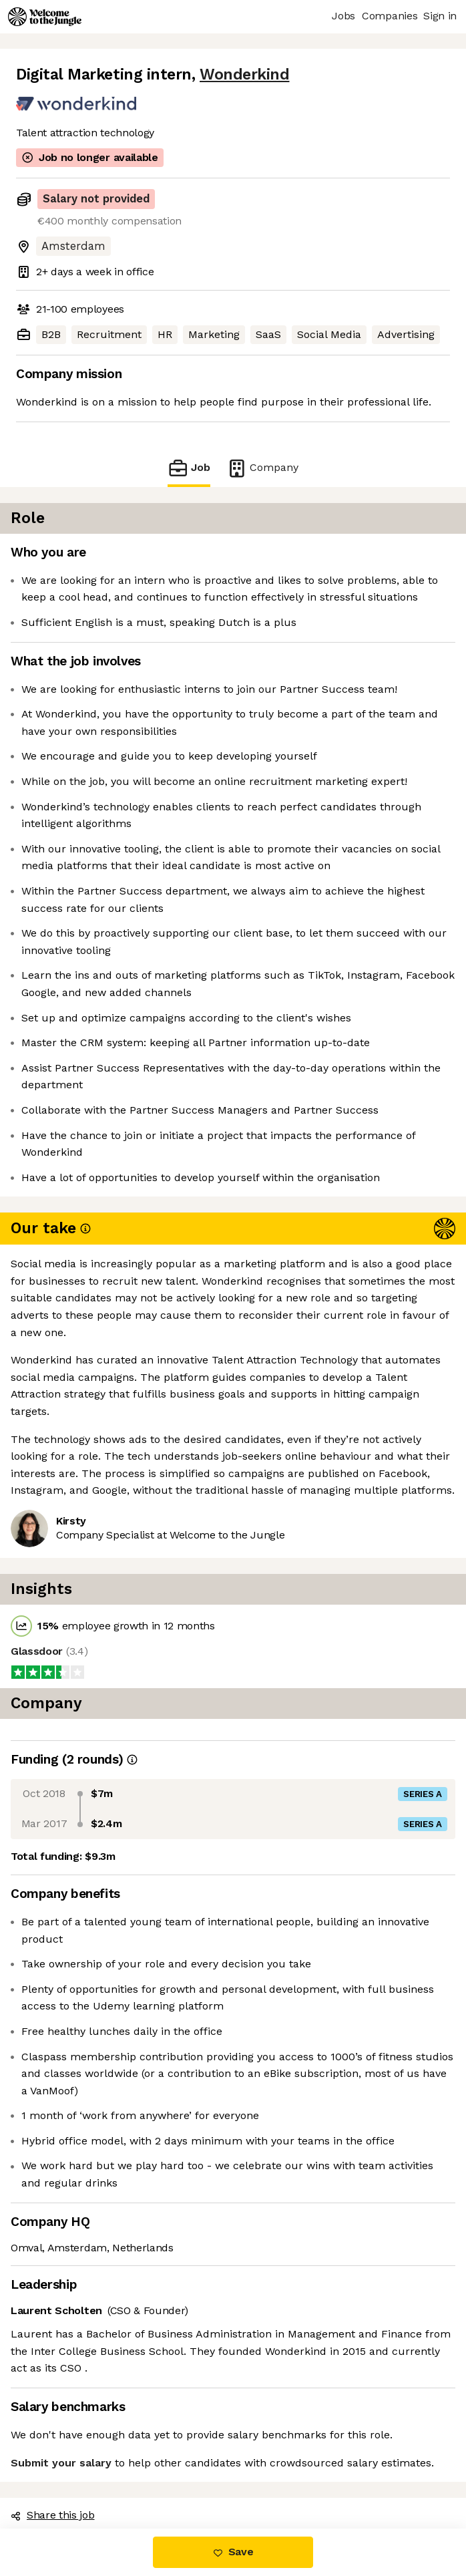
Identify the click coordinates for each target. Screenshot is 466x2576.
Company (262, 468)
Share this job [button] (53, 2515)
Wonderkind (244, 74)
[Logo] (44, 16)
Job (189, 468)
